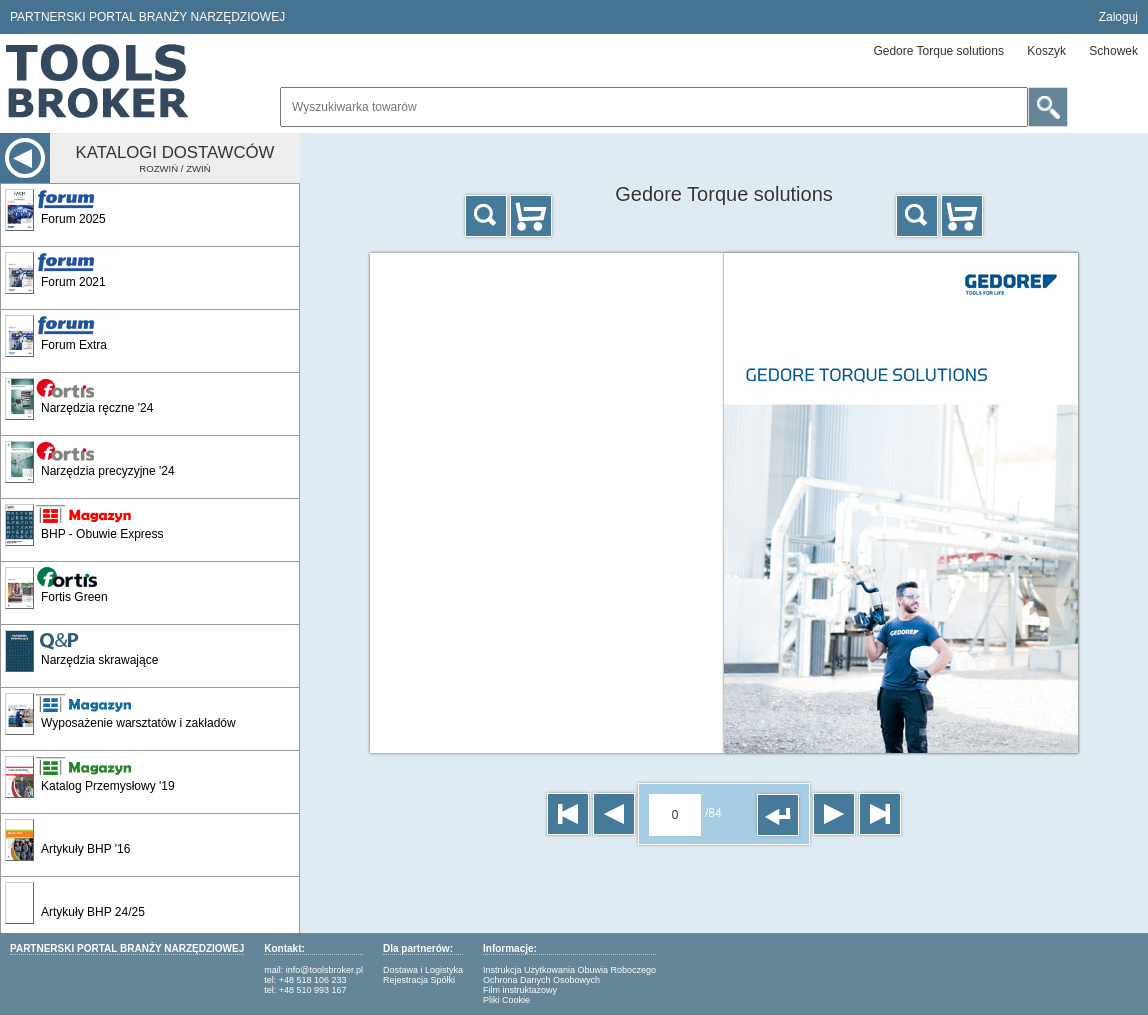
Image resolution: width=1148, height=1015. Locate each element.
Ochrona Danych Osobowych (541, 980)
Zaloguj (1118, 17)
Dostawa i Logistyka (423, 970)
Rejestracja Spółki (419, 980)
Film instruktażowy (520, 990)
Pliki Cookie (506, 1000)
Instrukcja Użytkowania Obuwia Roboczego (569, 970)
